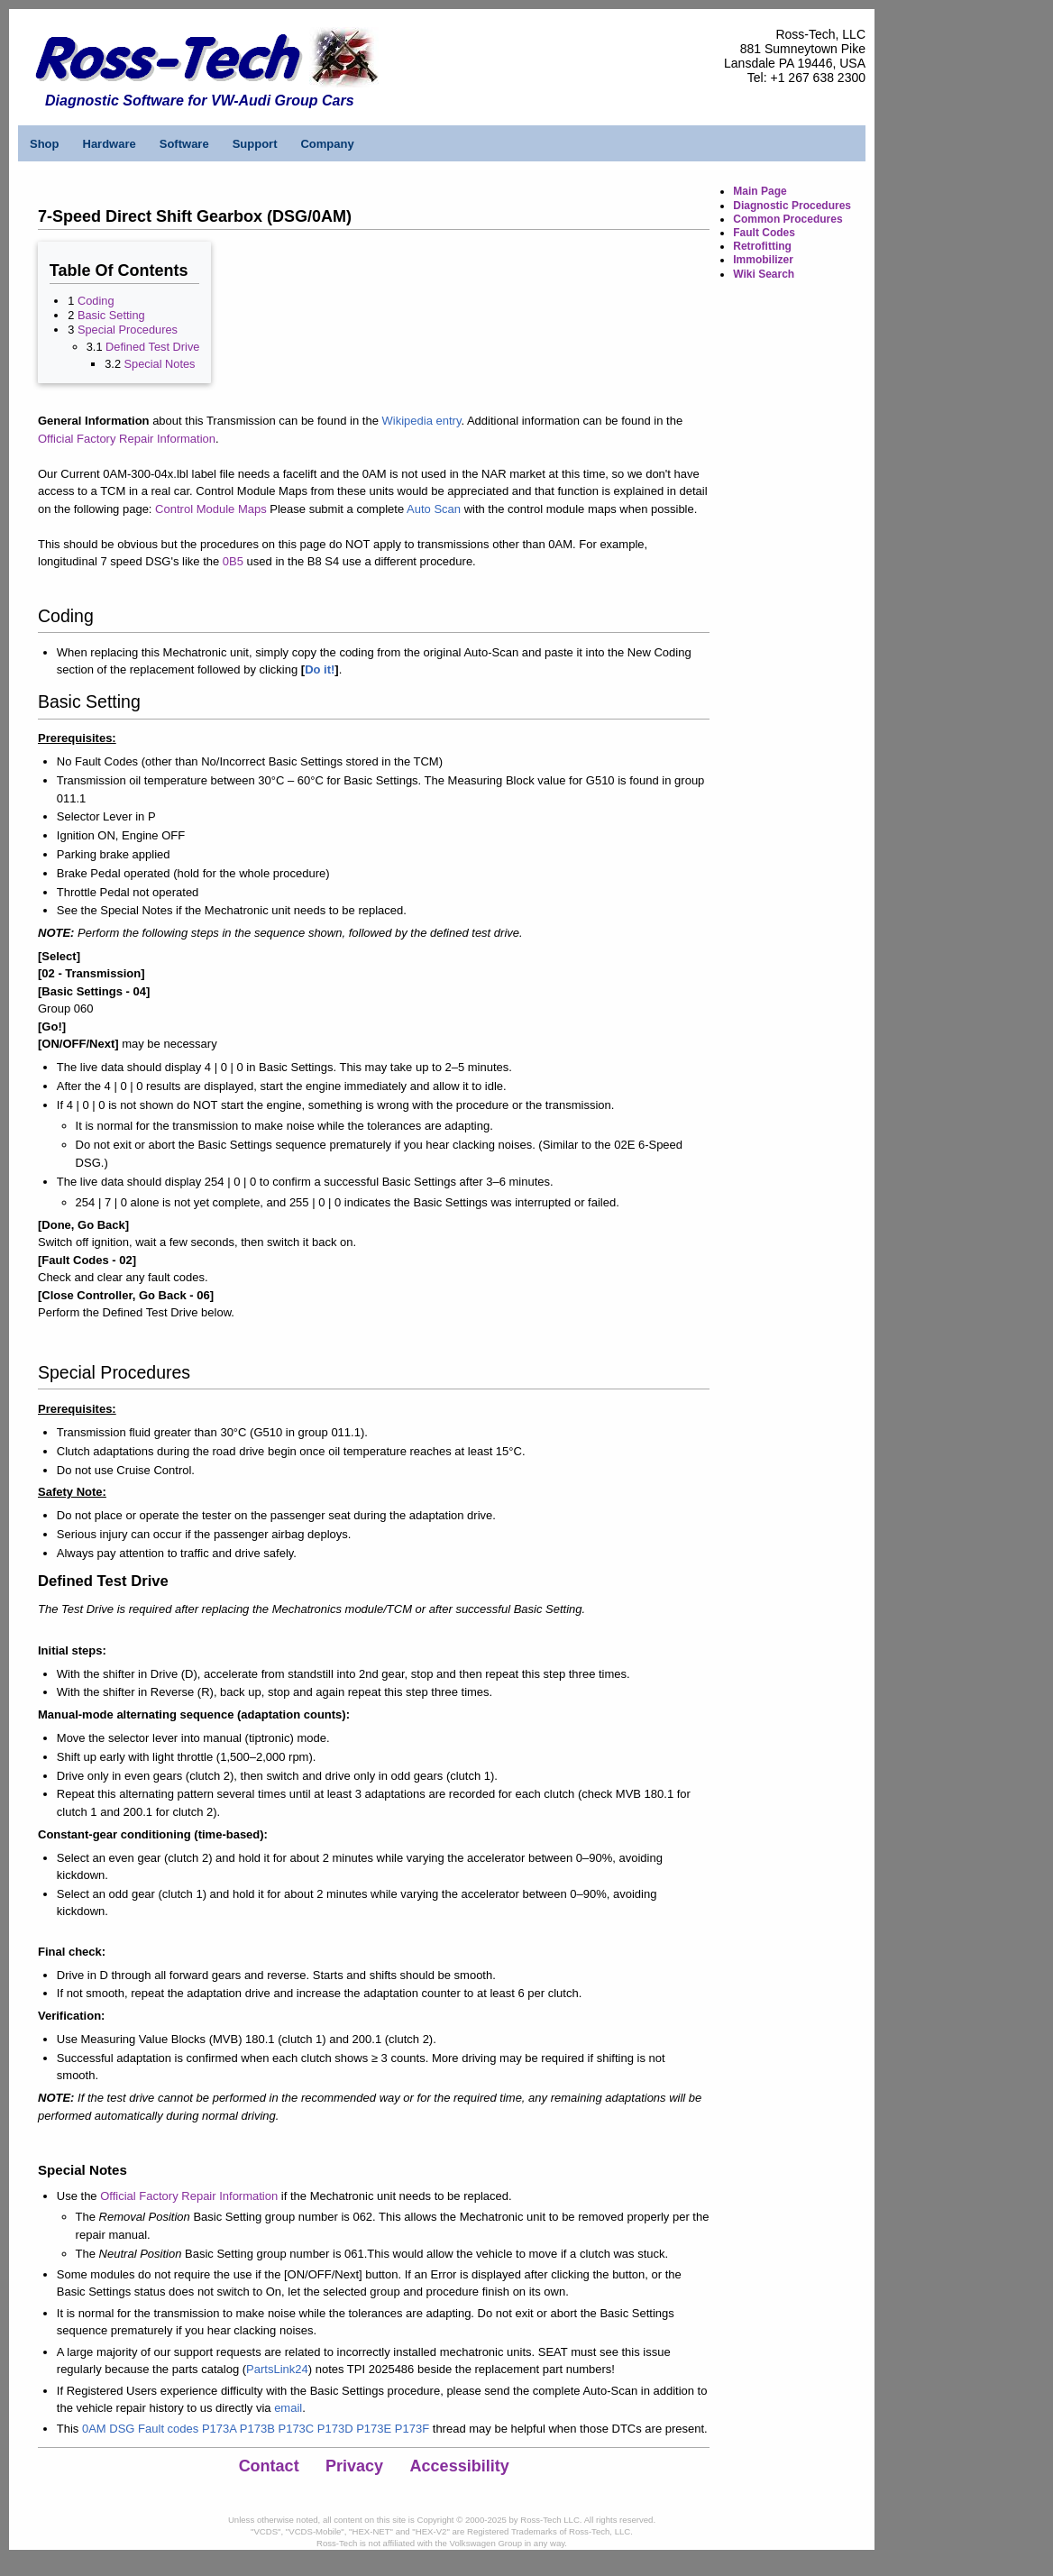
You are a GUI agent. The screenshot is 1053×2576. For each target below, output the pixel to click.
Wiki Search (763, 274)
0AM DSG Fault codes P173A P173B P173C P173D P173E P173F (255, 2428)
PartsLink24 (277, 2369)
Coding (96, 300)
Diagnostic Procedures (792, 205)
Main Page (759, 191)
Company (326, 144)
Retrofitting (762, 246)
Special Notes (160, 364)
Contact (269, 2466)
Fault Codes (764, 232)
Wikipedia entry (422, 420)
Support (255, 144)
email (288, 2408)
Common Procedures (787, 219)
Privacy (354, 2466)
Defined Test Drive (152, 346)
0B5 (233, 561)
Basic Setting (111, 315)
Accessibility (459, 2466)
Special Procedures (128, 329)
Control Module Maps (211, 509)
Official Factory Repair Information (126, 438)
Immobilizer (763, 259)
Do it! (319, 669)
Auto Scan (434, 509)
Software (184, 144)
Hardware (109, 144)
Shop (45, 144)
